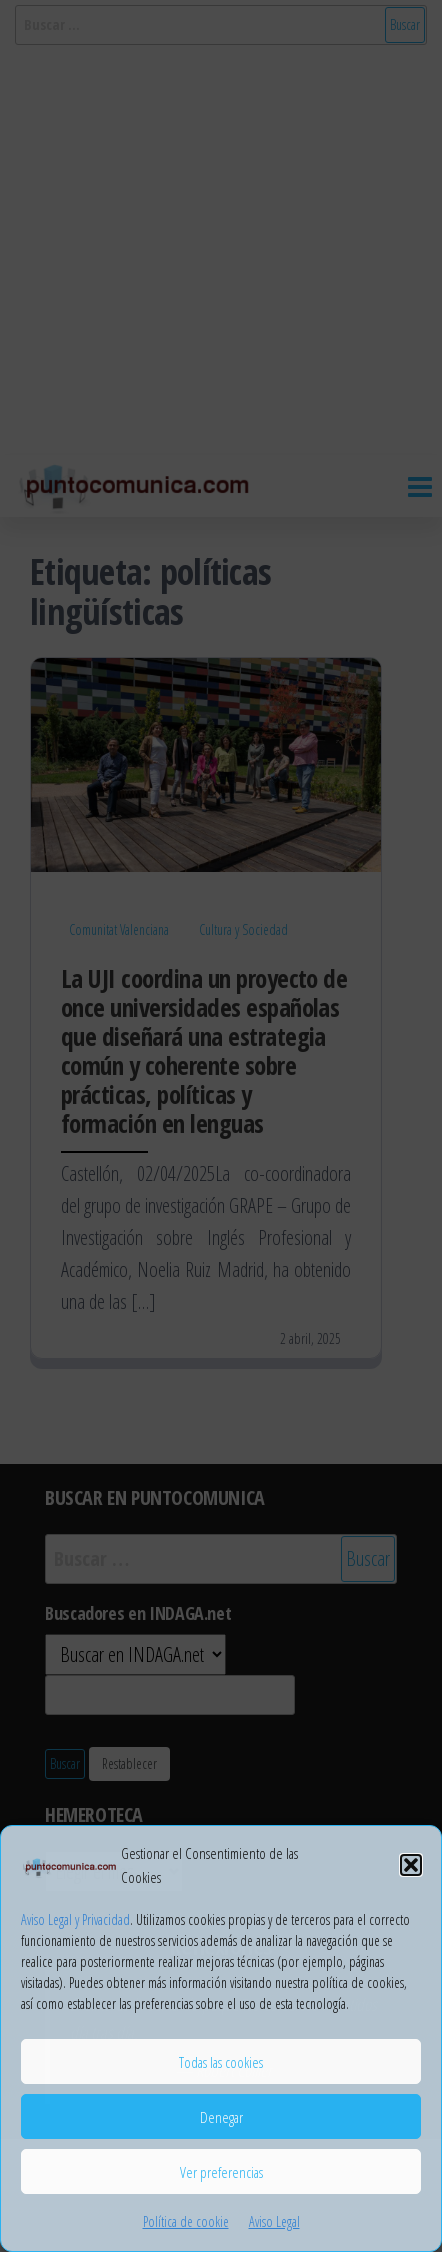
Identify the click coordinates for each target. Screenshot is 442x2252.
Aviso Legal (274, 2221)
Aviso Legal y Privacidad (75, 1919)
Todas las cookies (221, 2062)
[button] (411, 1865)
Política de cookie (186, 2221)
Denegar (221, 2117)
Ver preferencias (221, 2172)
